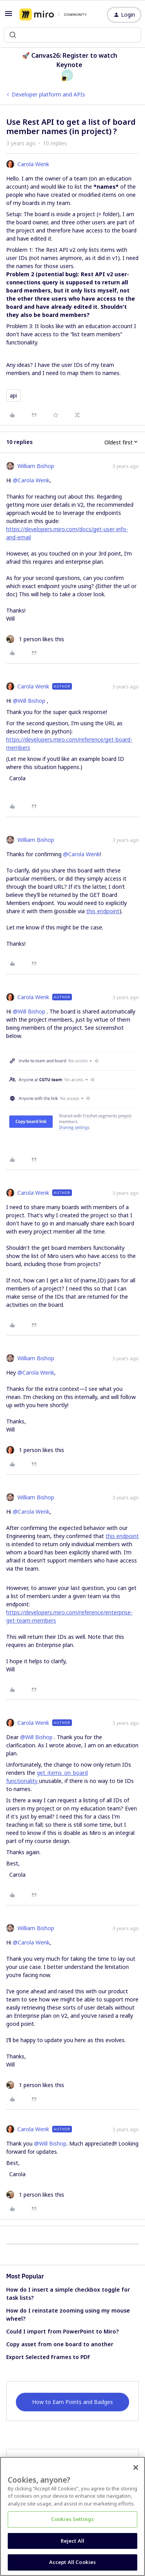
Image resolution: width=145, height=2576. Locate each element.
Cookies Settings (72, 2519)
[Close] (135, 2467)
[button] (8, 16)
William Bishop (35, 466)
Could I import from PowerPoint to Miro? (62, 2331)
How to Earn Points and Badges (72, 2402)
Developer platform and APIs (48, 94)
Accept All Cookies (72, 2562)
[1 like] (35, 639)
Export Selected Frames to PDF (48, 2357)
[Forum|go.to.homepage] (53, 15)
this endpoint (102, 911)
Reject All (72, 2540)
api (13, 395)
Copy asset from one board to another (59, 2344)
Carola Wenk (33, 164)
